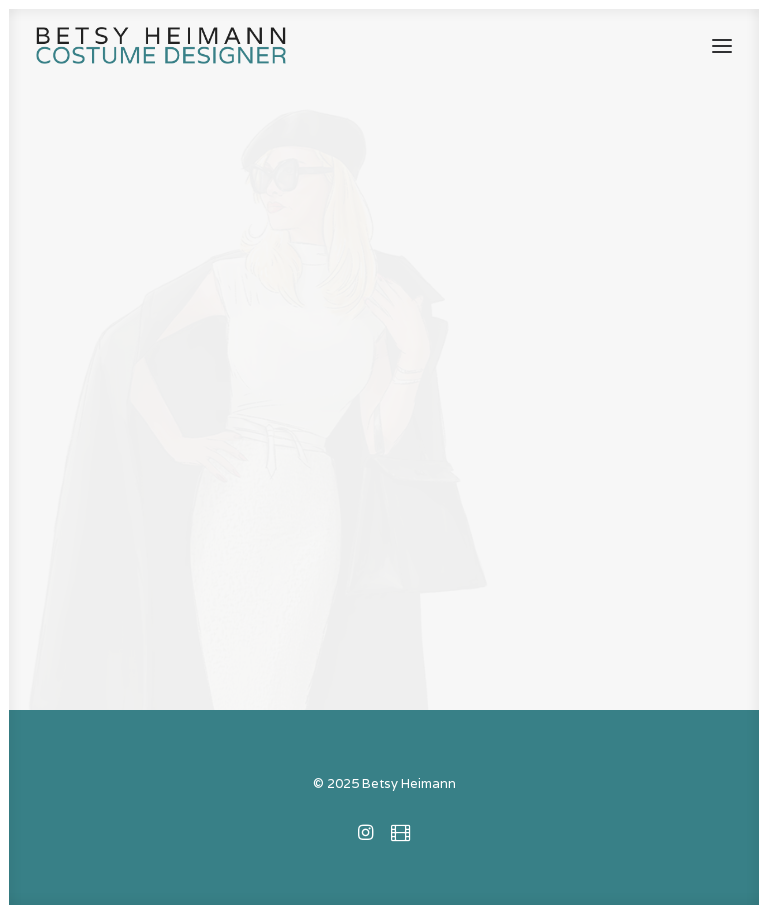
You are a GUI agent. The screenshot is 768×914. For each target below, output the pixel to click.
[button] (722, 45)
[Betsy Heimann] (161, 45)
